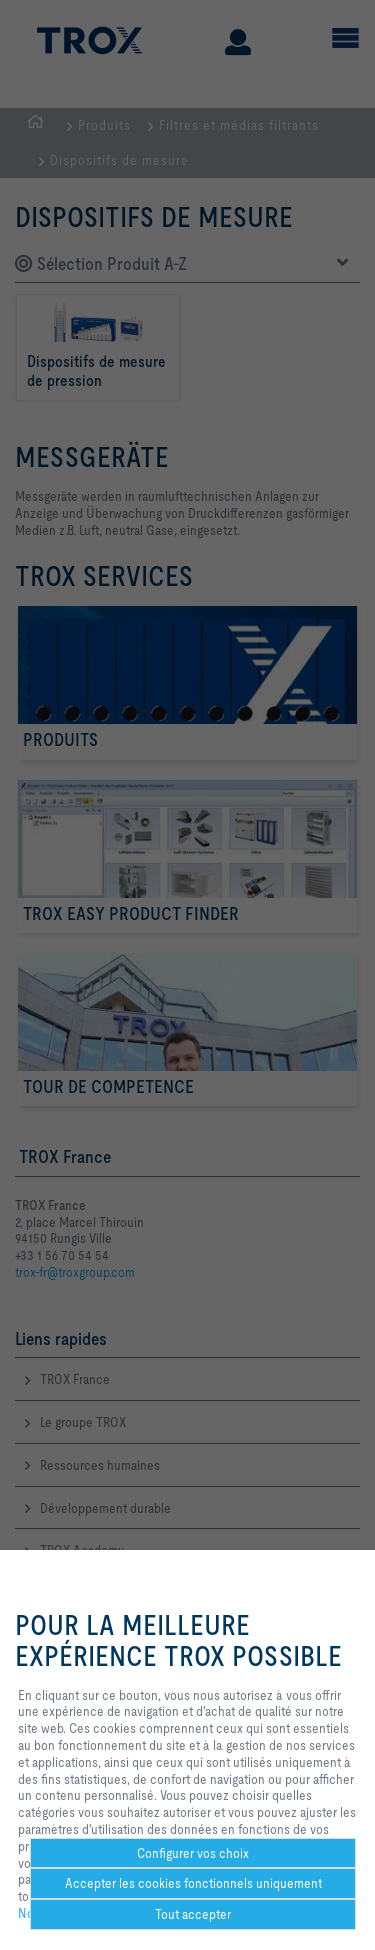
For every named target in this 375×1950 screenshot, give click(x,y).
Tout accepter (193, 1914)
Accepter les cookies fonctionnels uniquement (193, 1883)
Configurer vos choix (193, 1853)
